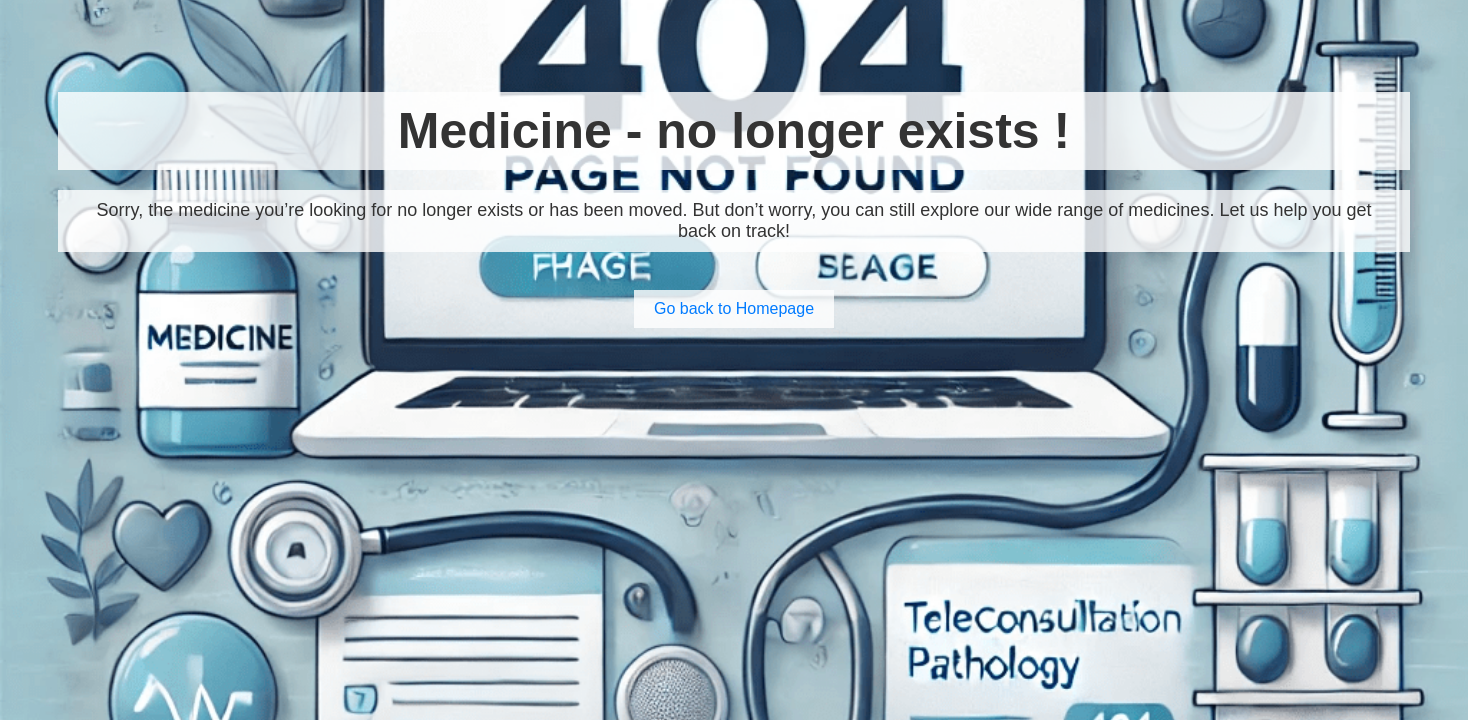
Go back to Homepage (734, 308)
